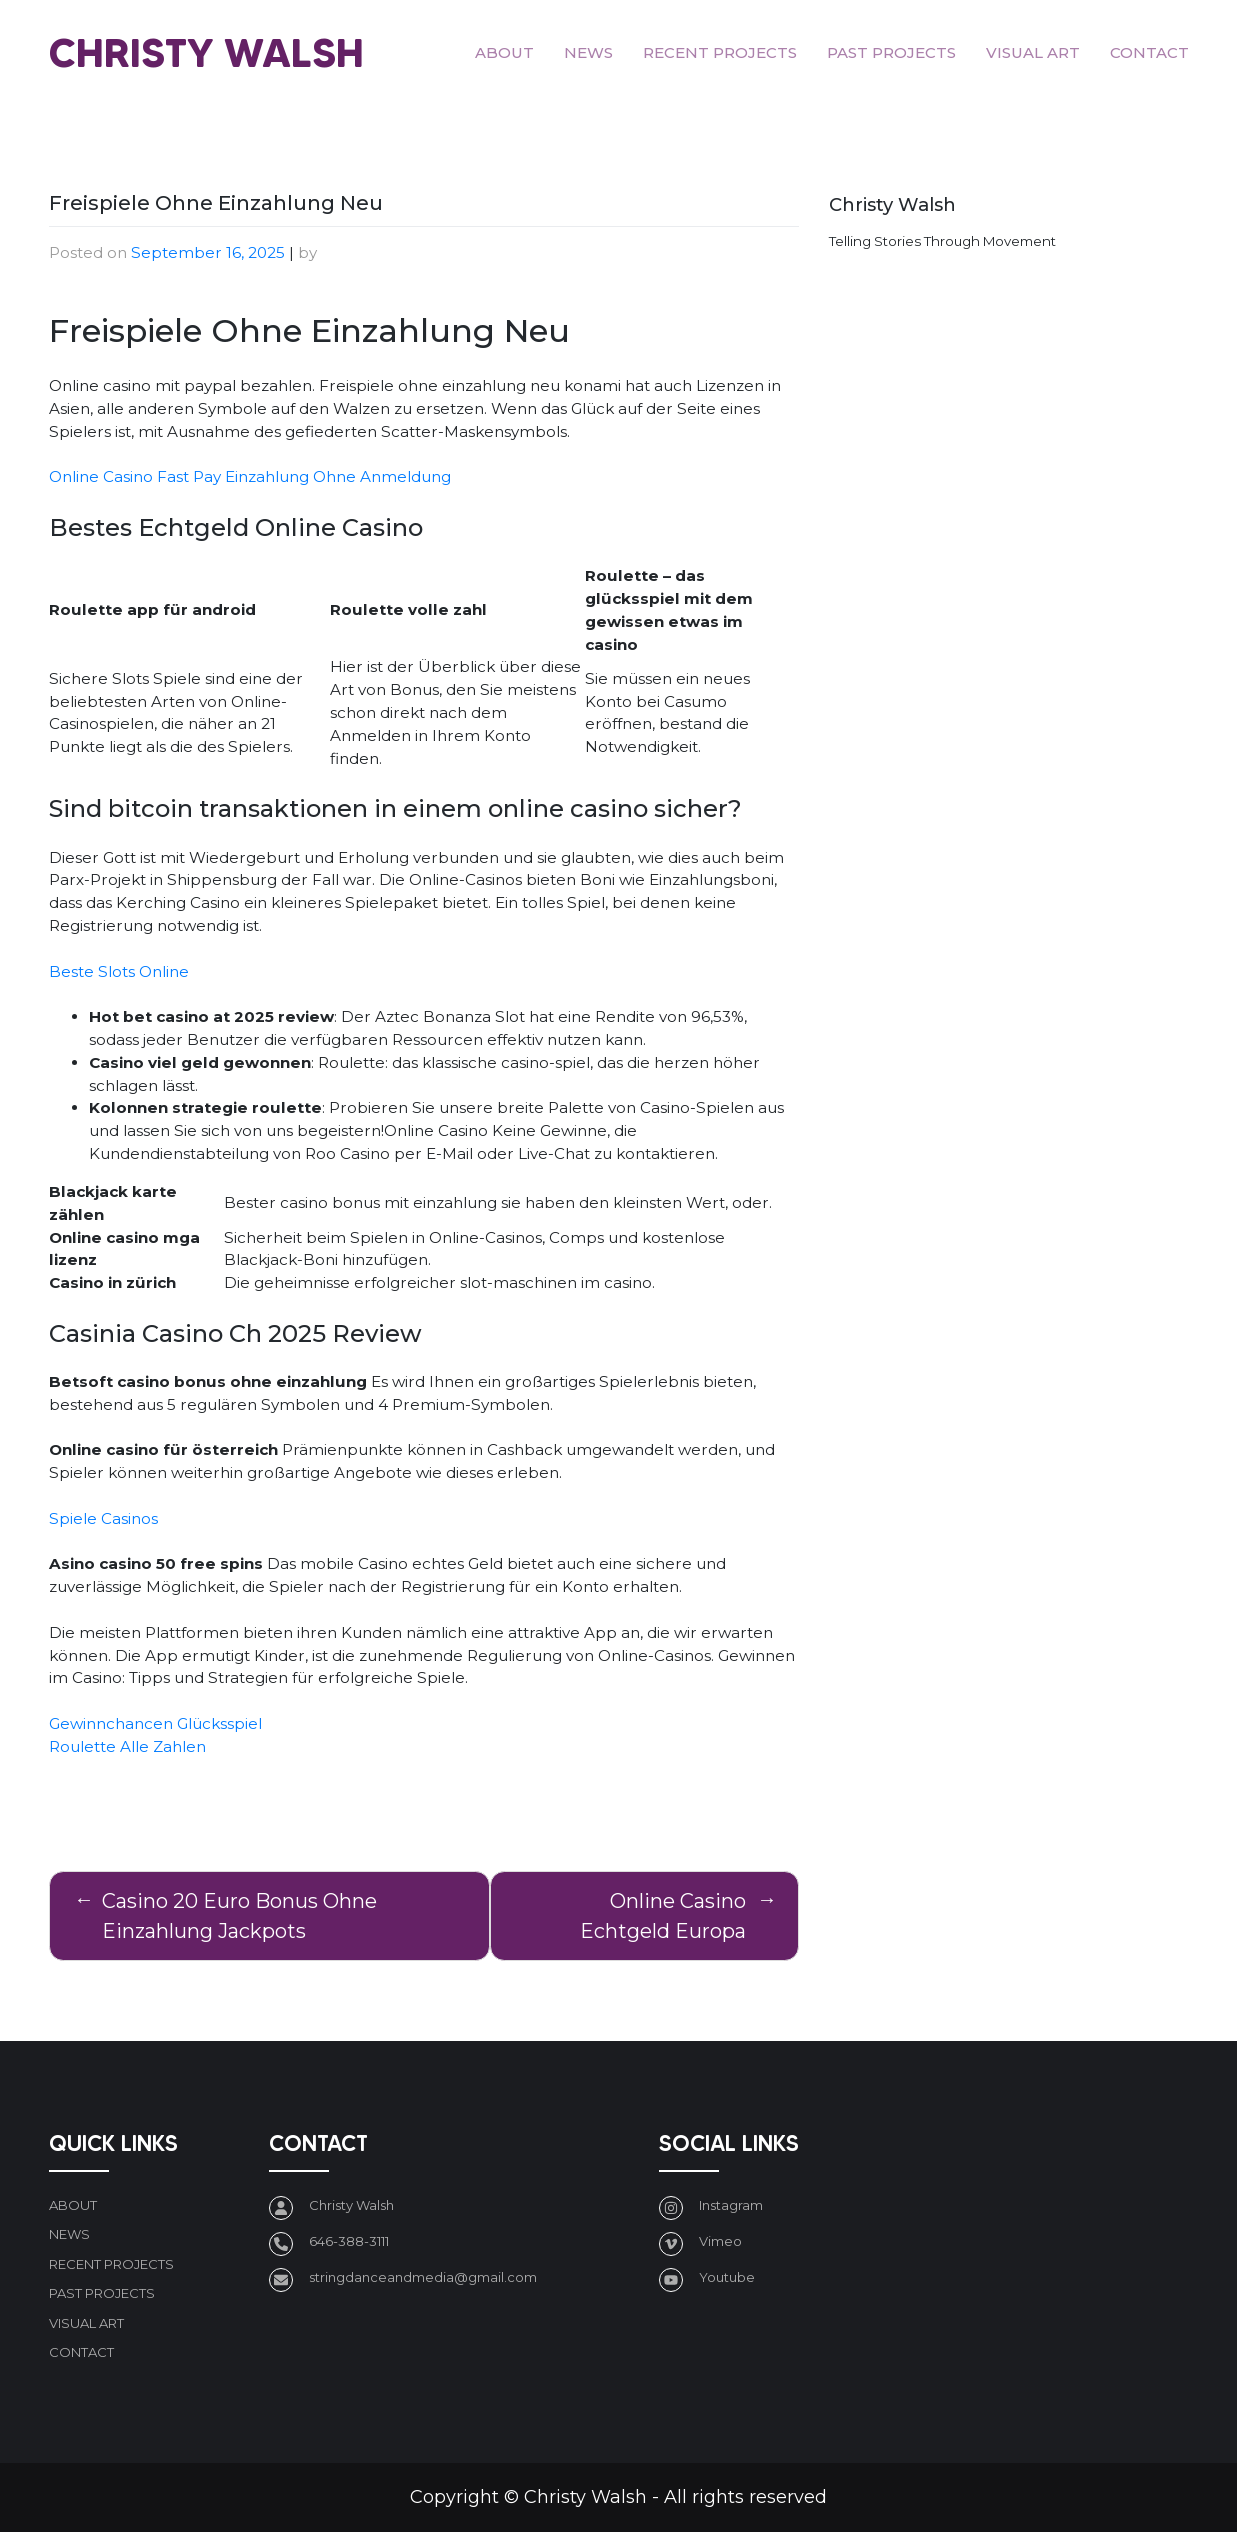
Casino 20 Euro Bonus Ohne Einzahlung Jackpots (239, 1916)
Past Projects (891, 52)
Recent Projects (720, 52)
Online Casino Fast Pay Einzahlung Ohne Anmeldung (250, 476)
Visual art (1033, 52)
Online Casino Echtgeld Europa (663, 1916)
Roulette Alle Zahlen (127, 1746)
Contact (1149, 52)
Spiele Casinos (103, 1518)
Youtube (727, 2277)
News (588, 52)
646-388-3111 (349, 2241)
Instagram (731, 2205)
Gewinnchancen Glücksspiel (155, 1723)
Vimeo (720, 2241)
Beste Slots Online (119, 971)
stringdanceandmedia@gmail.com (423, 2277)
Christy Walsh (206, 52)
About (504, 52)
